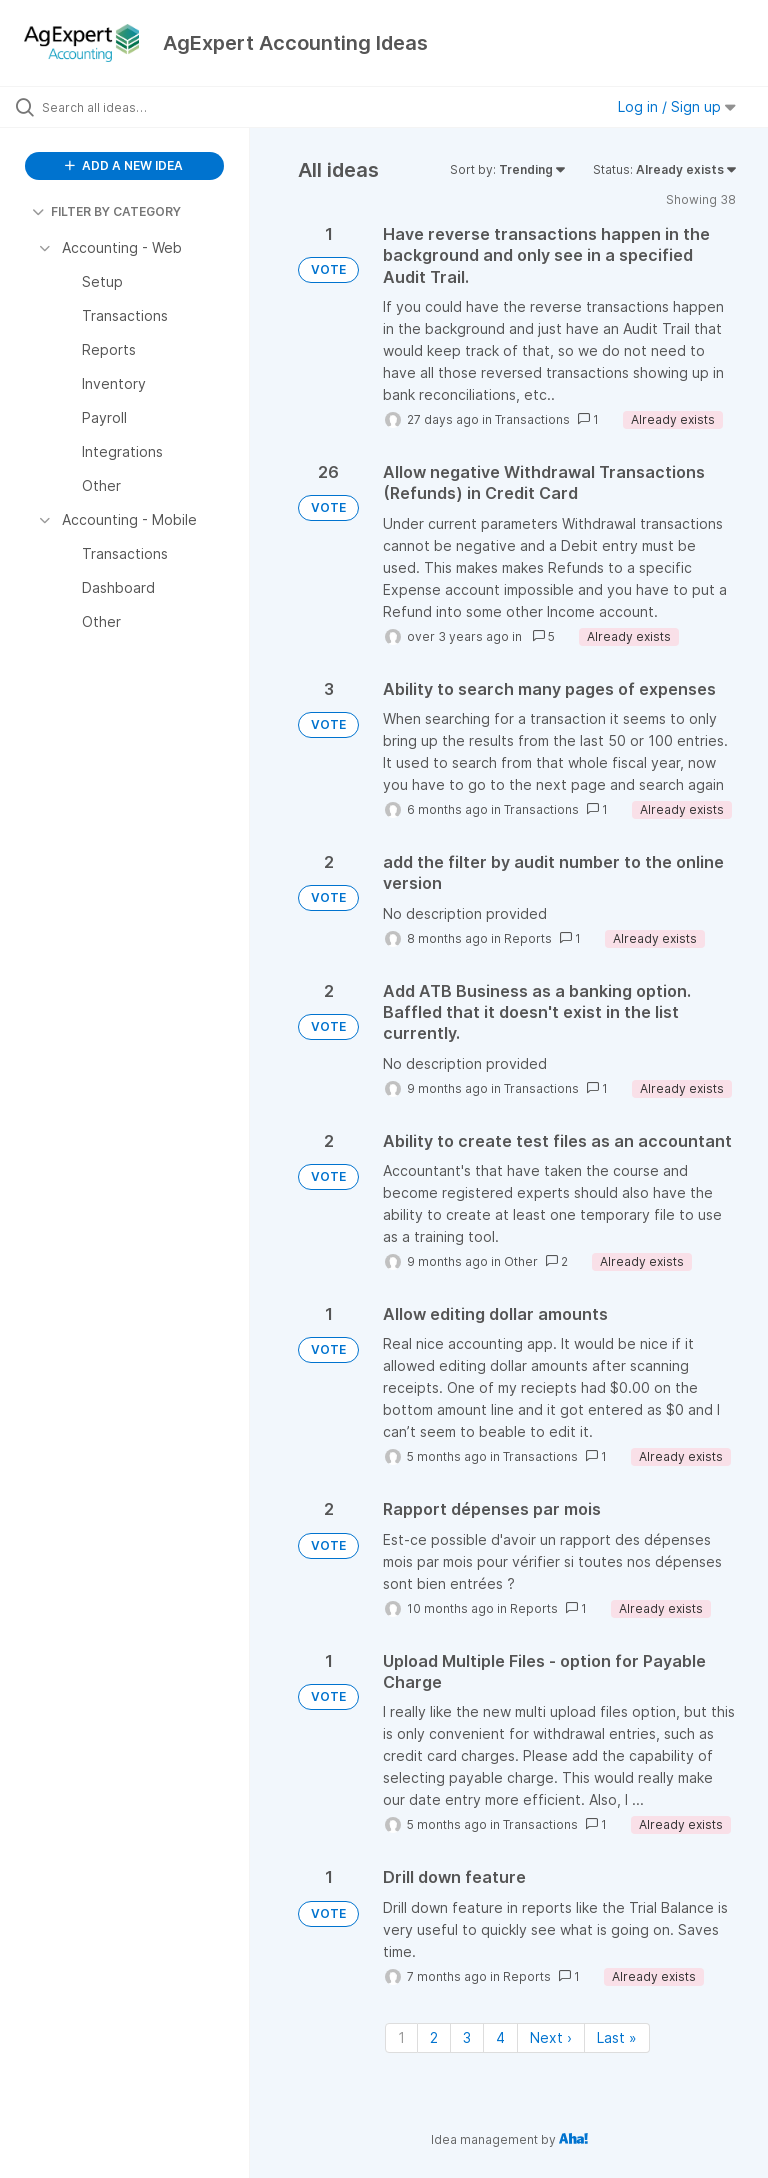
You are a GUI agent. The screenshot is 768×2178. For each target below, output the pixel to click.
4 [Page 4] (500, 2037)
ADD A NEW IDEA (124, 165)
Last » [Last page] (617, 2037)
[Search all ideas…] (135, 107)
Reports (528, 938)
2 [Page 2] (434, 2037)
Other (521, 1261)
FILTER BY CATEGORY (106, 211)
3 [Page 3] (467, 2037)
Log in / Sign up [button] (677, 106)
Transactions (532, 419)
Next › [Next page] (551, 2037)
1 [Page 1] (401, 2037)
